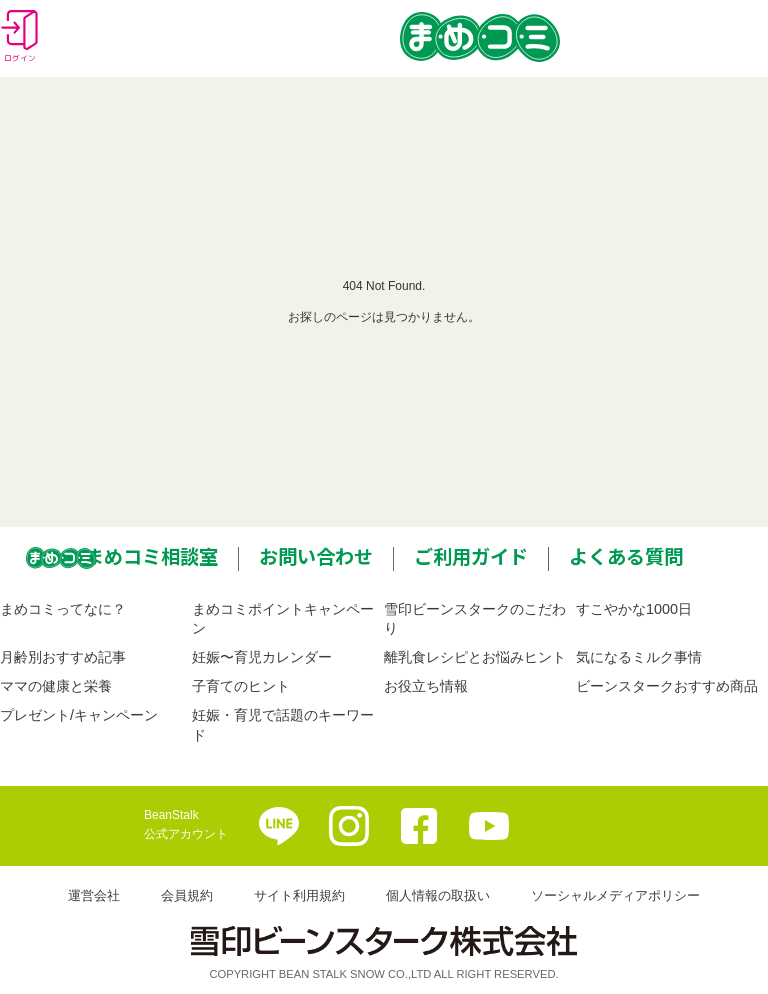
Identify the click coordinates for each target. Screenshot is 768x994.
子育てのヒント (241, 686)
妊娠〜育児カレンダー (262, 657)
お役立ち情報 (426, 686)
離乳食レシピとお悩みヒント (475, 657)
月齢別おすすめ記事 (63, 657)
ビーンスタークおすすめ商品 (667, 686)
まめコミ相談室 (151, 556)
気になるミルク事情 (639, 657)
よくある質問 (626, 556)
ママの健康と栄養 (56, 686)
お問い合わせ (316, 556)
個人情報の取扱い (438, 895)
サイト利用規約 (299, 895)
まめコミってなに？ (63, 609)
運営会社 (94, 895)
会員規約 (187, 895)
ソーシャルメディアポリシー (615, 895)
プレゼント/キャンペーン (79, 715)
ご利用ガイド (471, 556)
